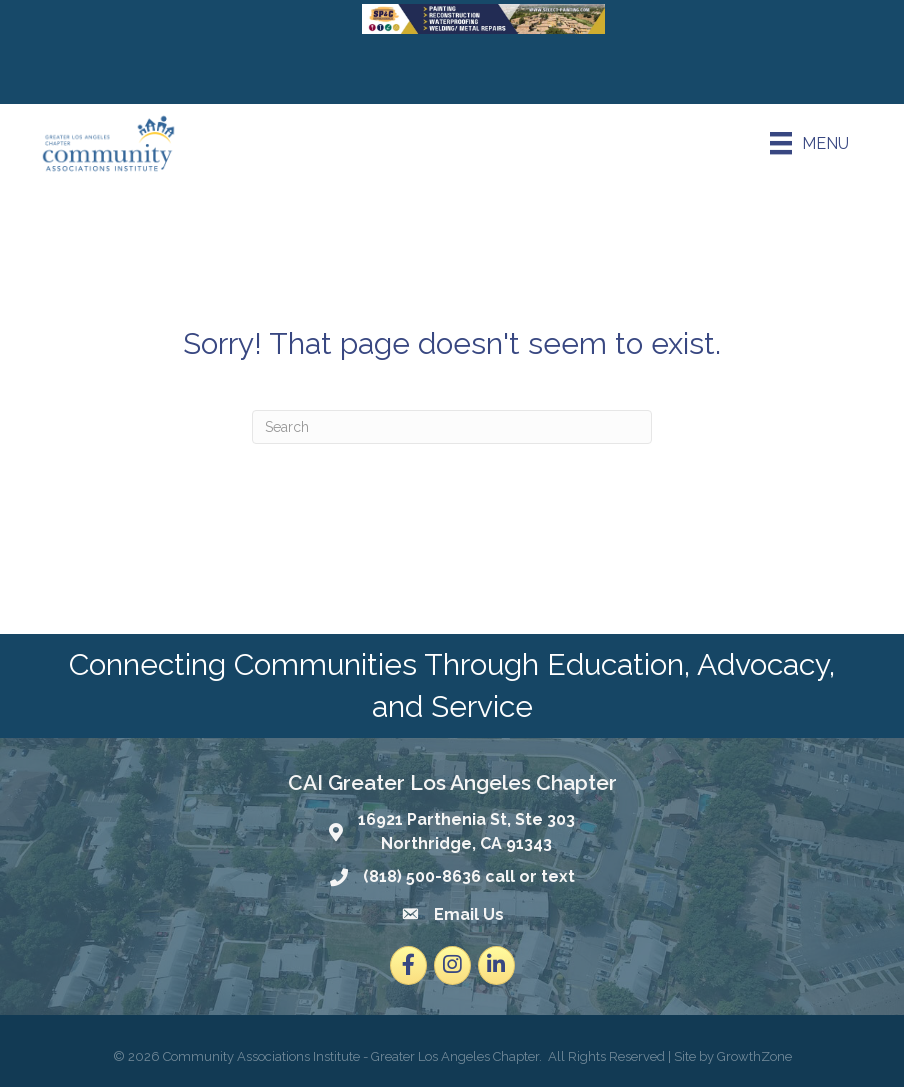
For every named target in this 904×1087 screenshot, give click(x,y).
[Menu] (809, 143)
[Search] (452, 427)
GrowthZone (754, 1056)
